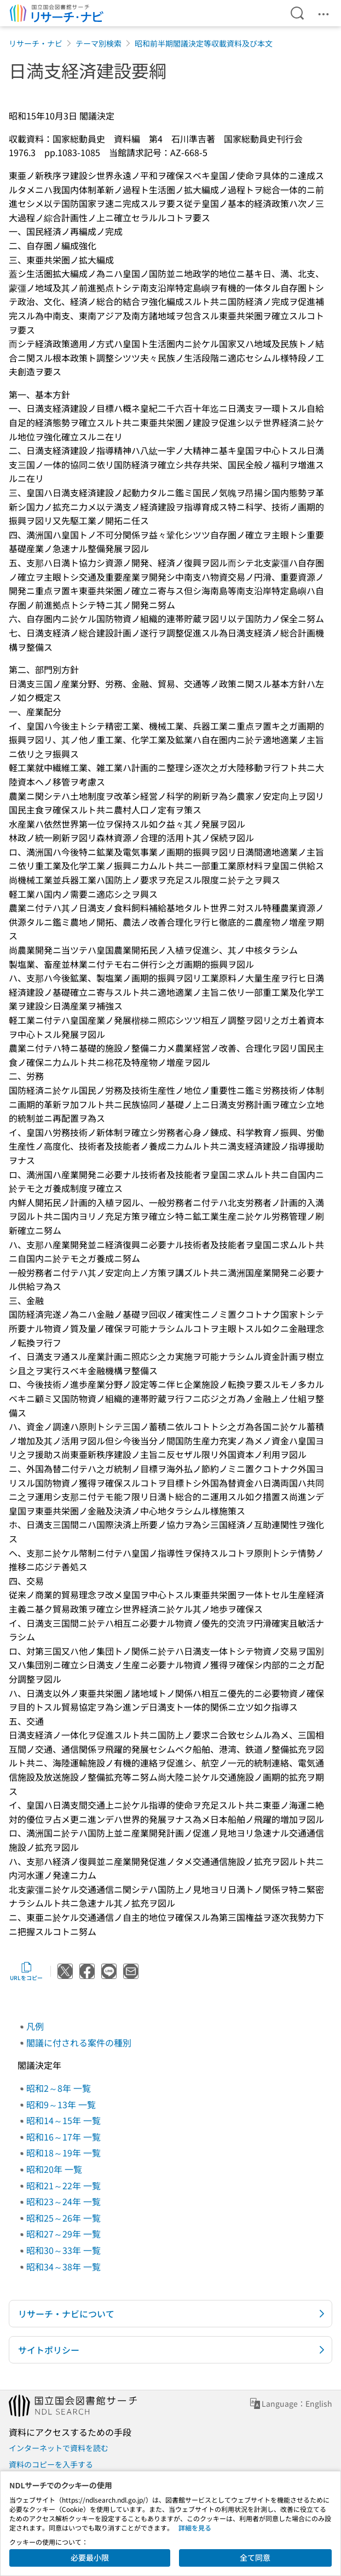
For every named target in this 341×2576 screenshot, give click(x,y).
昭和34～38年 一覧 (63, 2266)
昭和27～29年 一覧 (63, 2233)
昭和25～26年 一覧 (63, 2217)
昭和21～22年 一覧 (63, 2185)
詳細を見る (194, 2527)
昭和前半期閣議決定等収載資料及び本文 (204, 43)
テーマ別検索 (99, 43)
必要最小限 (90, 2557)
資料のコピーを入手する (51, 2464)
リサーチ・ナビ (35, 43)
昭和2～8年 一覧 (58, 2088)
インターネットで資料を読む (58, 2447)
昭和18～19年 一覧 (63, 2152)
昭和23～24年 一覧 (63, 2201)
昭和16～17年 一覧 (63, 2136)
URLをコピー (26, 1971)
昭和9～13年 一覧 (61, 2104)
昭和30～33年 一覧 (63, 2250)
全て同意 (255, 2557)
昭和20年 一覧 (54, 2169)
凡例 (35, 2026)
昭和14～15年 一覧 (63, 2120)
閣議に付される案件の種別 (78, 2042)
